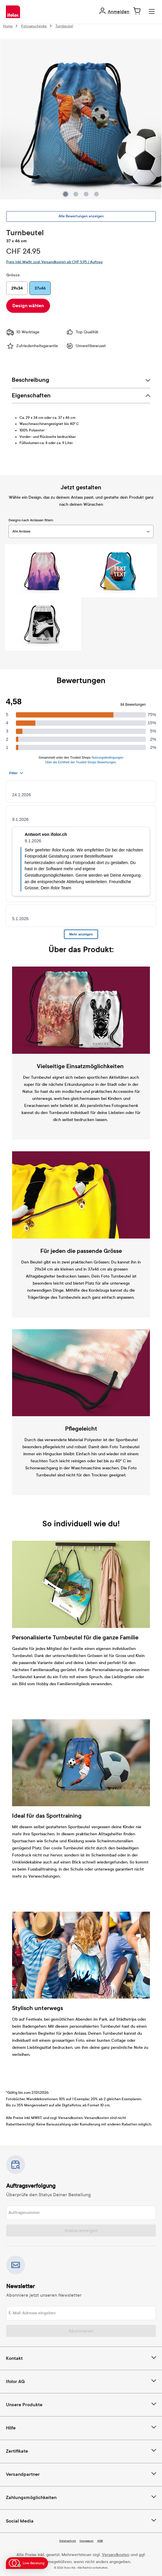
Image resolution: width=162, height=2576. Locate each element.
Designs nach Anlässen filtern (31, 520)
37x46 (40, 288)
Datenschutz (67, 2541)
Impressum (86, 2541)
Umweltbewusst (86, 346)
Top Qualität (82, 332)
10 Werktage (22, 332)
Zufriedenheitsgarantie (32, 346)
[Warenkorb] (137, 11)
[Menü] (151, 12)
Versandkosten (115, 2554)
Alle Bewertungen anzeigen (81, 216)
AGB (100, 2541)
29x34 (17, 288)
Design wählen (28, 305)
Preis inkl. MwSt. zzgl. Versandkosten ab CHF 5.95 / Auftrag (54, 262)
